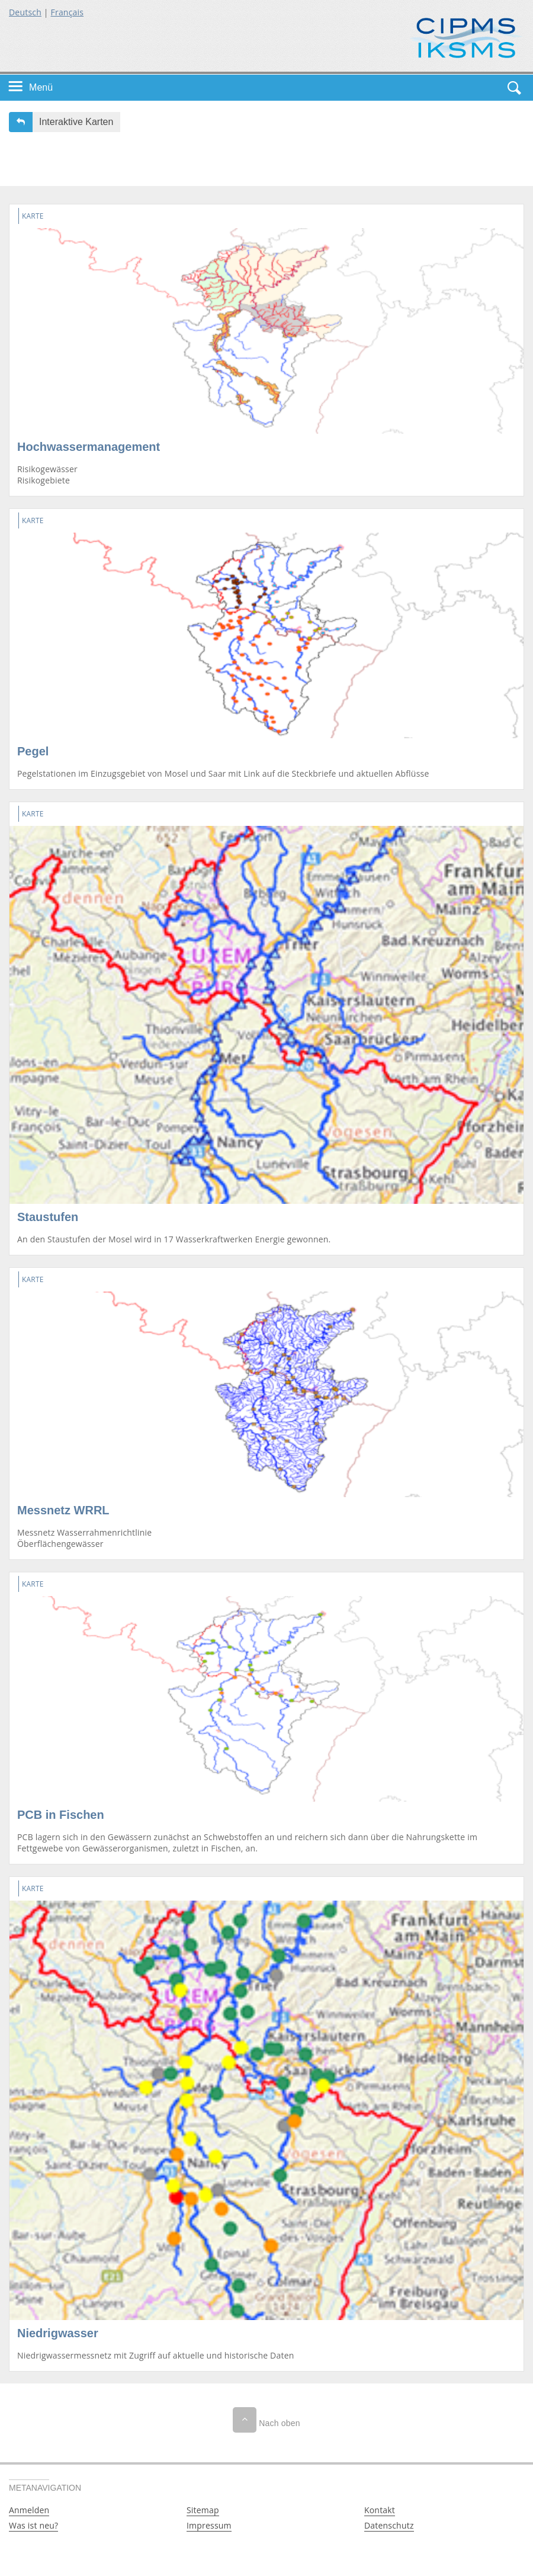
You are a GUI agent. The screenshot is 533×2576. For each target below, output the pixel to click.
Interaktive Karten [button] (76, 122)
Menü (41, 87)
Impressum (209, 2525)
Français (67, 12)
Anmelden (29, 2510)
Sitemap (203, 2510)
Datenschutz (389, 2525)
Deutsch (25, 12)
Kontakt (379, 2510)
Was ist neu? (33, 2525)
